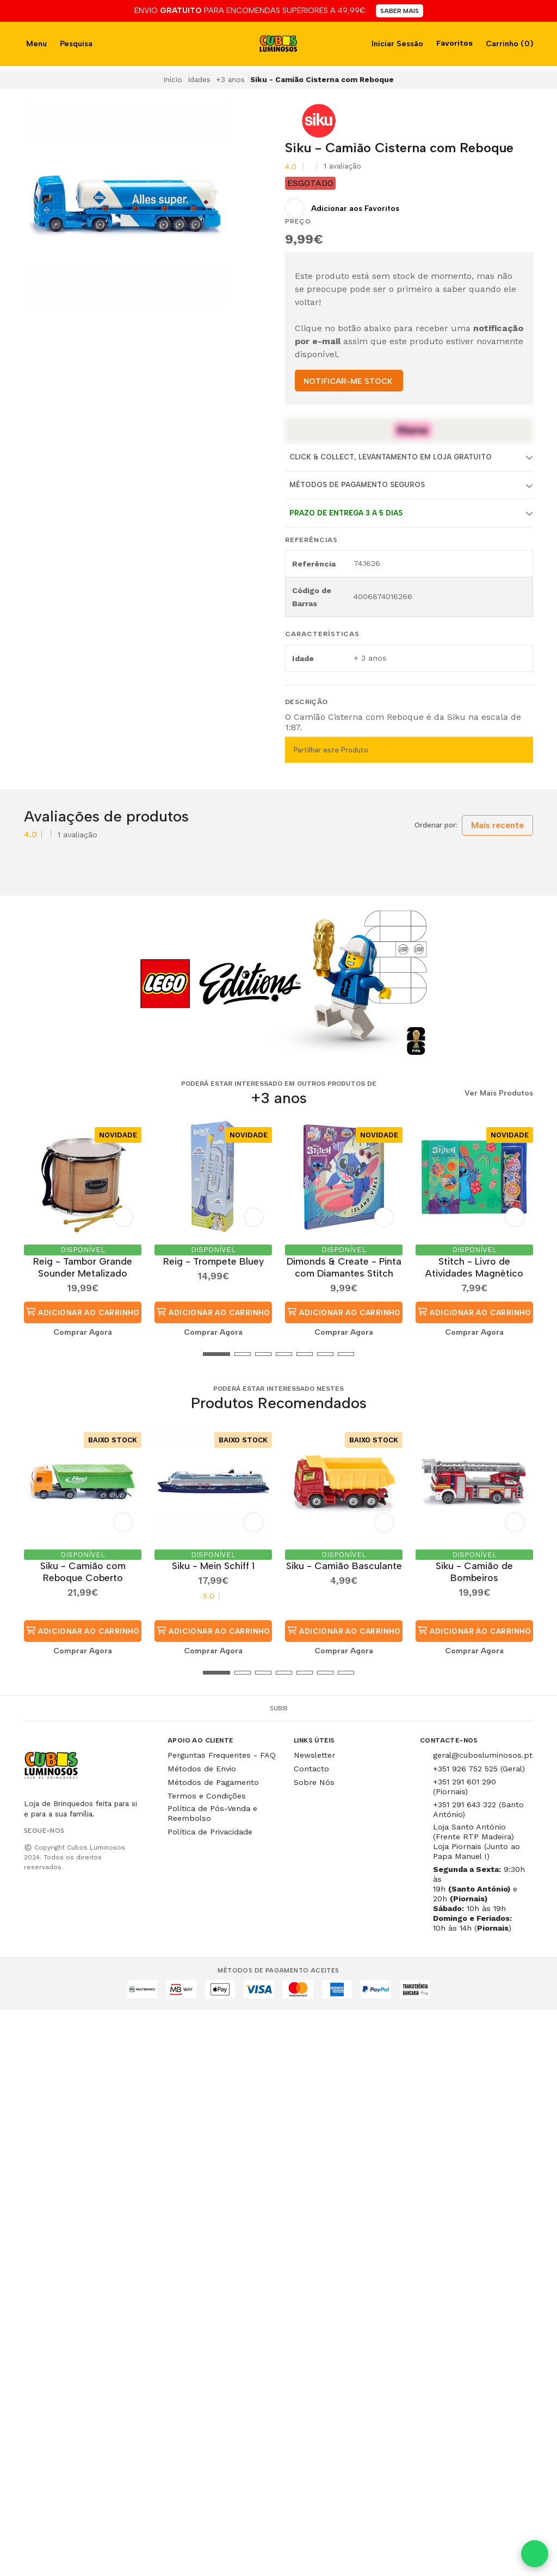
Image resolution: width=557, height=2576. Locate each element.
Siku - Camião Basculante (344, 1565)
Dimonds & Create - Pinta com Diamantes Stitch (344, 1267)
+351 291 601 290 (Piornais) (464, 1786)
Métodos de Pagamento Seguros (357, 485)
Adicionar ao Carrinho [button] (83, 1312)
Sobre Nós (314, 1782)
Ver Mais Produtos (499, 1093)
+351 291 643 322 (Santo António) (478, 1809)
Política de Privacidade (210, 1831)
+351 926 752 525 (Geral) (479, 1768)
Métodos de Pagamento (213, 1782)
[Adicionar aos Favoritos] (342, 208)
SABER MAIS (399, 11)
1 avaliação (342, 166)
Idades (199, 79)
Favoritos (453, 43)
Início (172, 79)
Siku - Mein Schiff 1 (213, 1565)
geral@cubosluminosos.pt (483, 1755)
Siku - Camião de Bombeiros (474, 1571)
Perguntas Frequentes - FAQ (222, 1755)
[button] (32, 1354)
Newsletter (314, 1755)
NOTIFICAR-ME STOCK (348, 381)
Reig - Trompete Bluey (213, 1261)
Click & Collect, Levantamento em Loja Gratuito (390, 457)
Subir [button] (279, 1708)
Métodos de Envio (202, 1768)
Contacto (311, 1768)
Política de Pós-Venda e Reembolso (212, 1813)
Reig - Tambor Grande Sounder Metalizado (82, 1267)
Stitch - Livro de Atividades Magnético (474, 1267)
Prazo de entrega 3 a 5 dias (346, 513)
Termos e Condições (207, 1795)
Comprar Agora (82, 1332)
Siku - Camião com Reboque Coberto (83, 1571)
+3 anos (230, 79)
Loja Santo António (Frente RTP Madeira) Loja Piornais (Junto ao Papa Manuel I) (476, 1841)
